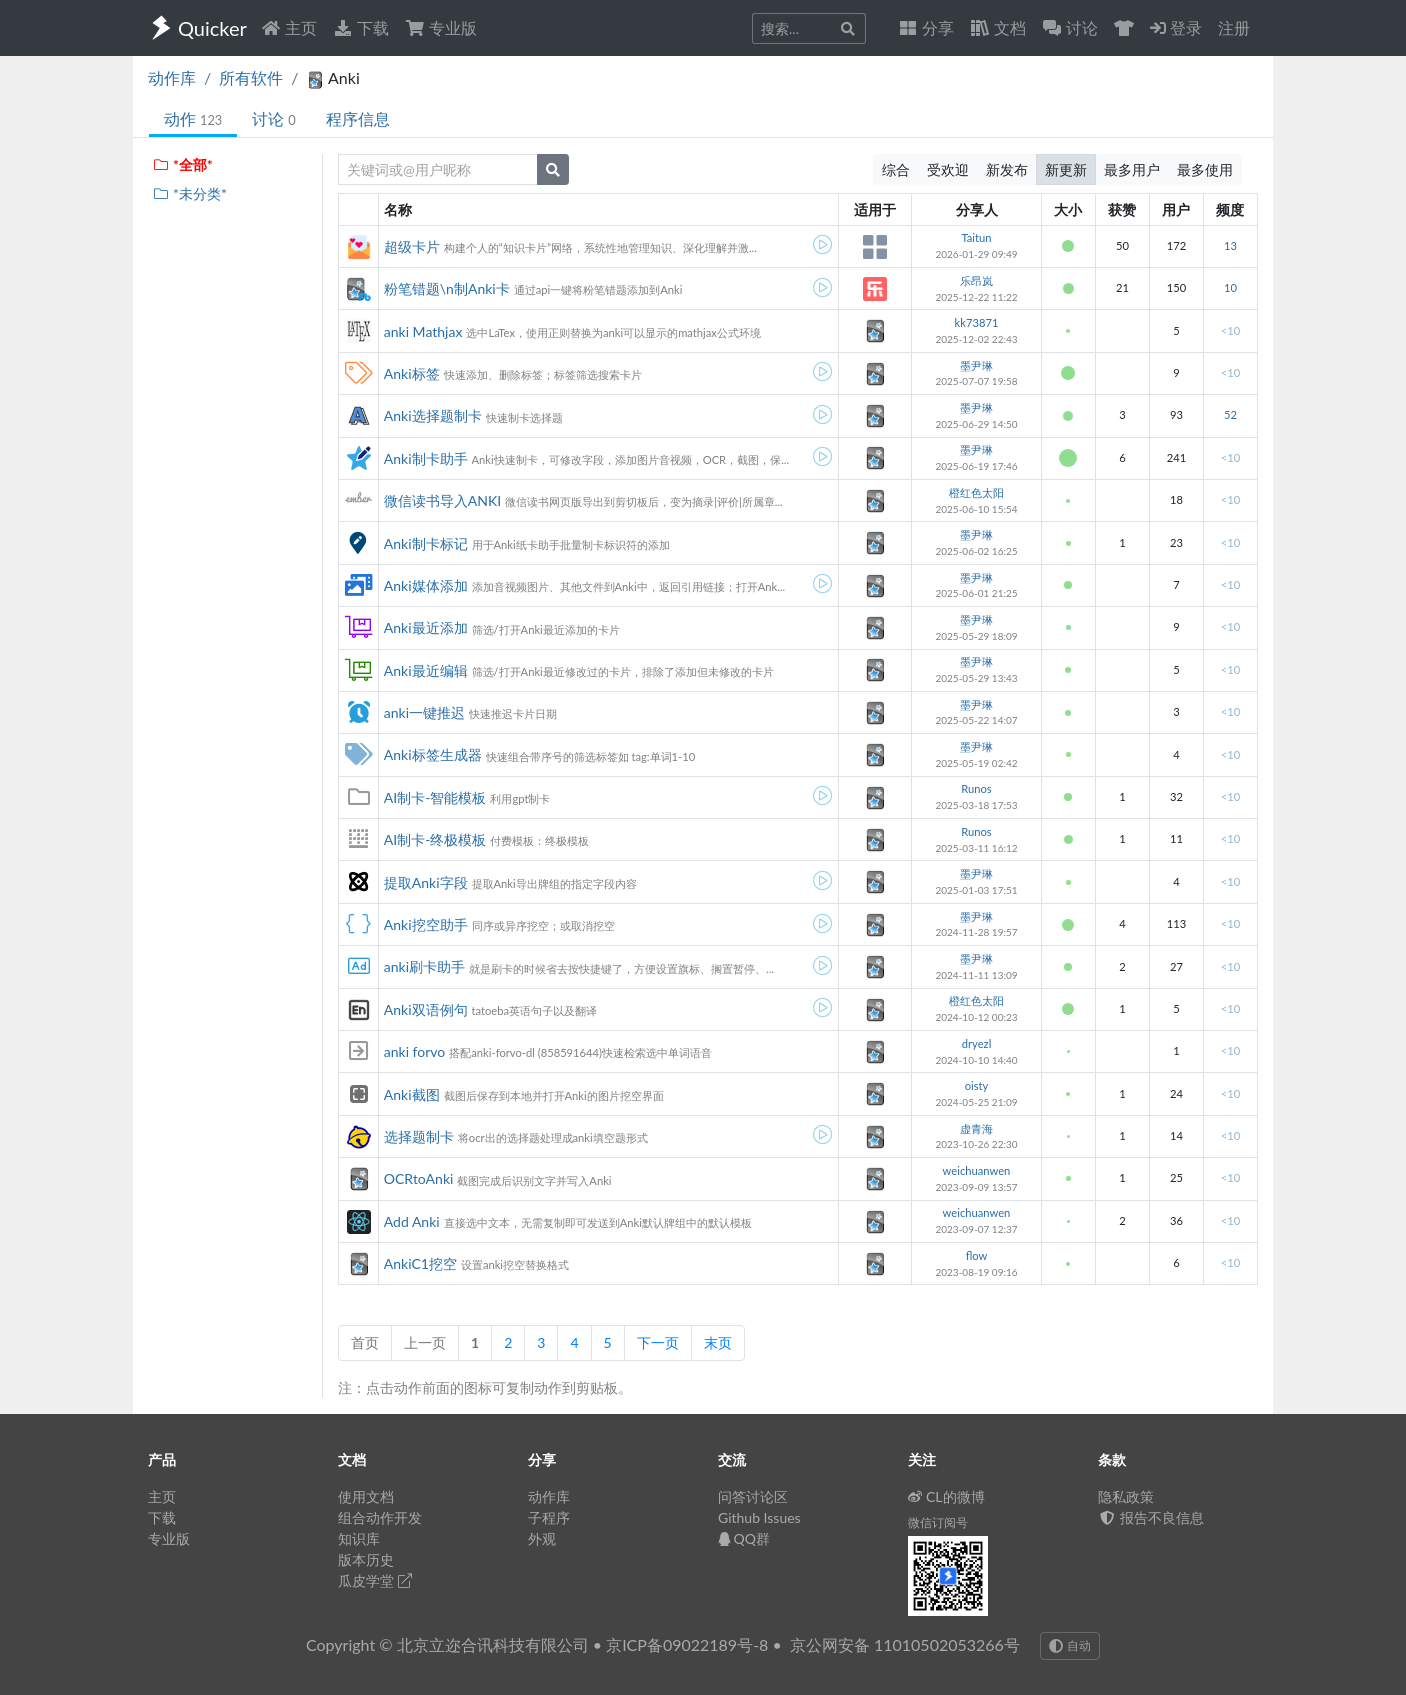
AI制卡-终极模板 (435, 839)
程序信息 (358, 118)
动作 (193, 118)
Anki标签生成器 (433, 754)
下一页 (658, 1342)
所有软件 (251, 77)
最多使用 (1205, 169)
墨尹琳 (976, 365)
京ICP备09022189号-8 (687, 1644)
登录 (1176, 27)
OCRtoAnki (419, 1178)
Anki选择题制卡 (433, 415)
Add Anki (412, 1221)
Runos (976, 788)
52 (1230, 414)
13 (1230, 245)
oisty (977, 1085)
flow (977, 1255)
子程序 (549, 1517)
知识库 (359, 1538)
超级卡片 (412, 246)
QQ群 (744, 1538)
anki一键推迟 (424, 712)
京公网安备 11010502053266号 (905, 1644)
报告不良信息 (1151, 1517)
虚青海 (976, 1128)
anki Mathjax (423, 331)
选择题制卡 (419, 1136)
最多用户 (1132, 169)
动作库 (172, 77)
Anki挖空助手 (426, 924)
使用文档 (366, 1496)
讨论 (273, 118)
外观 (542, 1538)
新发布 (1007, 169)
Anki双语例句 (426, 1009)
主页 (289, 27)
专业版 (441, 27)
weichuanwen (977, 1170)
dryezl (977, 1043)
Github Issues (759, 1517)
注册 (1234, 27)
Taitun (976, 237)
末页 (718, 1342)
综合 (896, 169)
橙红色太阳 (976, 492)
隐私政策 (1126, 1496)
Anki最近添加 (426, 627)
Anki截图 (412, 1094)
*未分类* (189, 193)
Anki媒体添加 (426, 585)
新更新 (1066, 169)
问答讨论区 (753, 1496)
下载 (361, 27)
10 (1230, 287)
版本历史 (366, 1559)
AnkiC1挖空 (420, 1263)
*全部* (182, 164)
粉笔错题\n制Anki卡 (447, 288)
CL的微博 (946, 1496)
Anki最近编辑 (426, 670)
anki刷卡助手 (424, 966)
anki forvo (415, 1051)
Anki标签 (412, 373)
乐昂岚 (976, 280)
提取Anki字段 (426, 882)
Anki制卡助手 (426, 458)
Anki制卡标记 (426, 543)
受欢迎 (948, 169)
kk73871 (977, 322)
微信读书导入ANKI (442, 500)
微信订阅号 (938, 1522)
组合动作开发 (380, 1517)
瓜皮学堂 (375, 1580)
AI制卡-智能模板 (435, 797)
